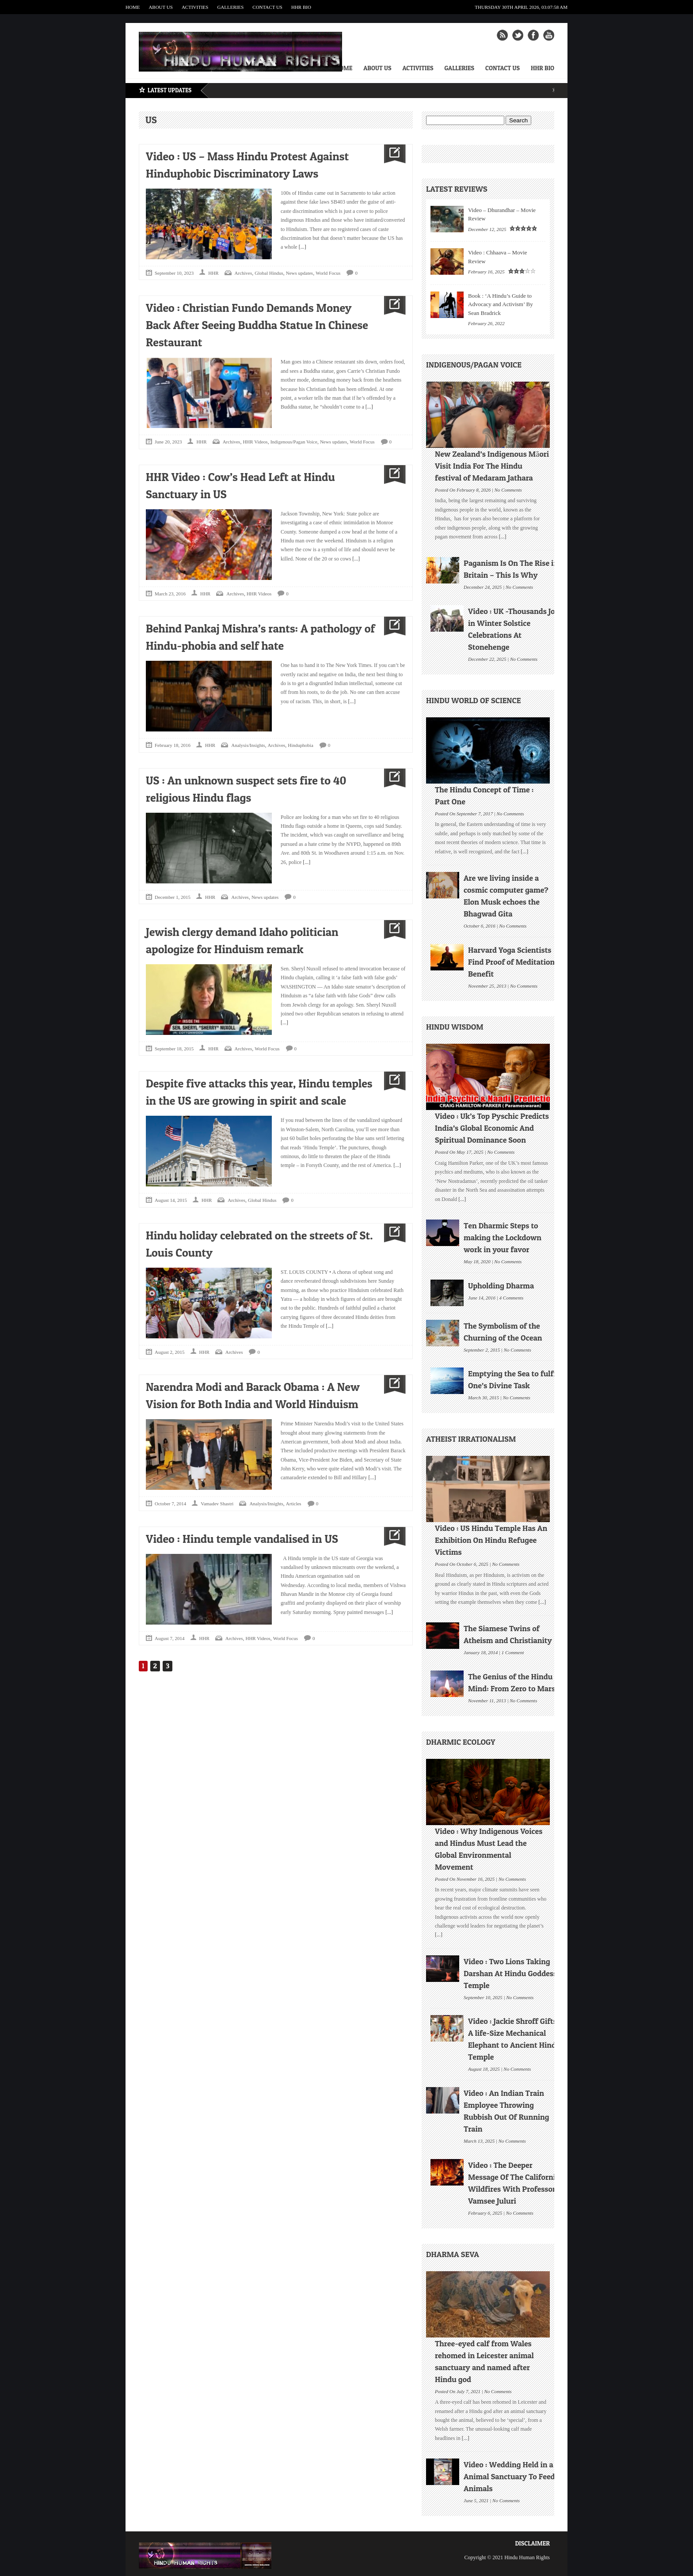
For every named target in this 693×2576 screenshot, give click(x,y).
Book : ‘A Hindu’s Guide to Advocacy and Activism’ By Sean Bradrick (500, 304)
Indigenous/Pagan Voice (293, 441)
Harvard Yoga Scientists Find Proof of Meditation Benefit (511, 961)
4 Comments (511, 1296)
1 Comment (513, 1651)
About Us (160, 7)
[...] (301, 247)
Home (133, 7)
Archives (243, 273)
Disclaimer (532, 2543)
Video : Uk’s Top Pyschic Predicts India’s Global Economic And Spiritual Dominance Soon (492, 1127)
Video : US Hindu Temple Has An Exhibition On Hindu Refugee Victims (491, 1540)
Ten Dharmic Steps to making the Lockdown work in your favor (502, 1237)
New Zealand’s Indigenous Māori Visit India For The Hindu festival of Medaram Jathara (492, 465)
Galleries (230, 7)
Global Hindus (269, 273)
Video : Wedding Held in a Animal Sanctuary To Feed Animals (509, 2476)
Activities (195, 7)
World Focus (328, 273)
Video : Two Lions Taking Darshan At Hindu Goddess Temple (510, 1973)
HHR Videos (255, 441)
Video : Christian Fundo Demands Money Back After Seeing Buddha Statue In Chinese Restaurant (257, 325)
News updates (299, 273)
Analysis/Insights (248, 745)
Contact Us (267, 7)
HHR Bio (301, 7)
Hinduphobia (300, 745)
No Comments (508, 488)
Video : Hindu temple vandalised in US (242, 1539)
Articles (293, 1503)
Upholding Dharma (501, 1285)
